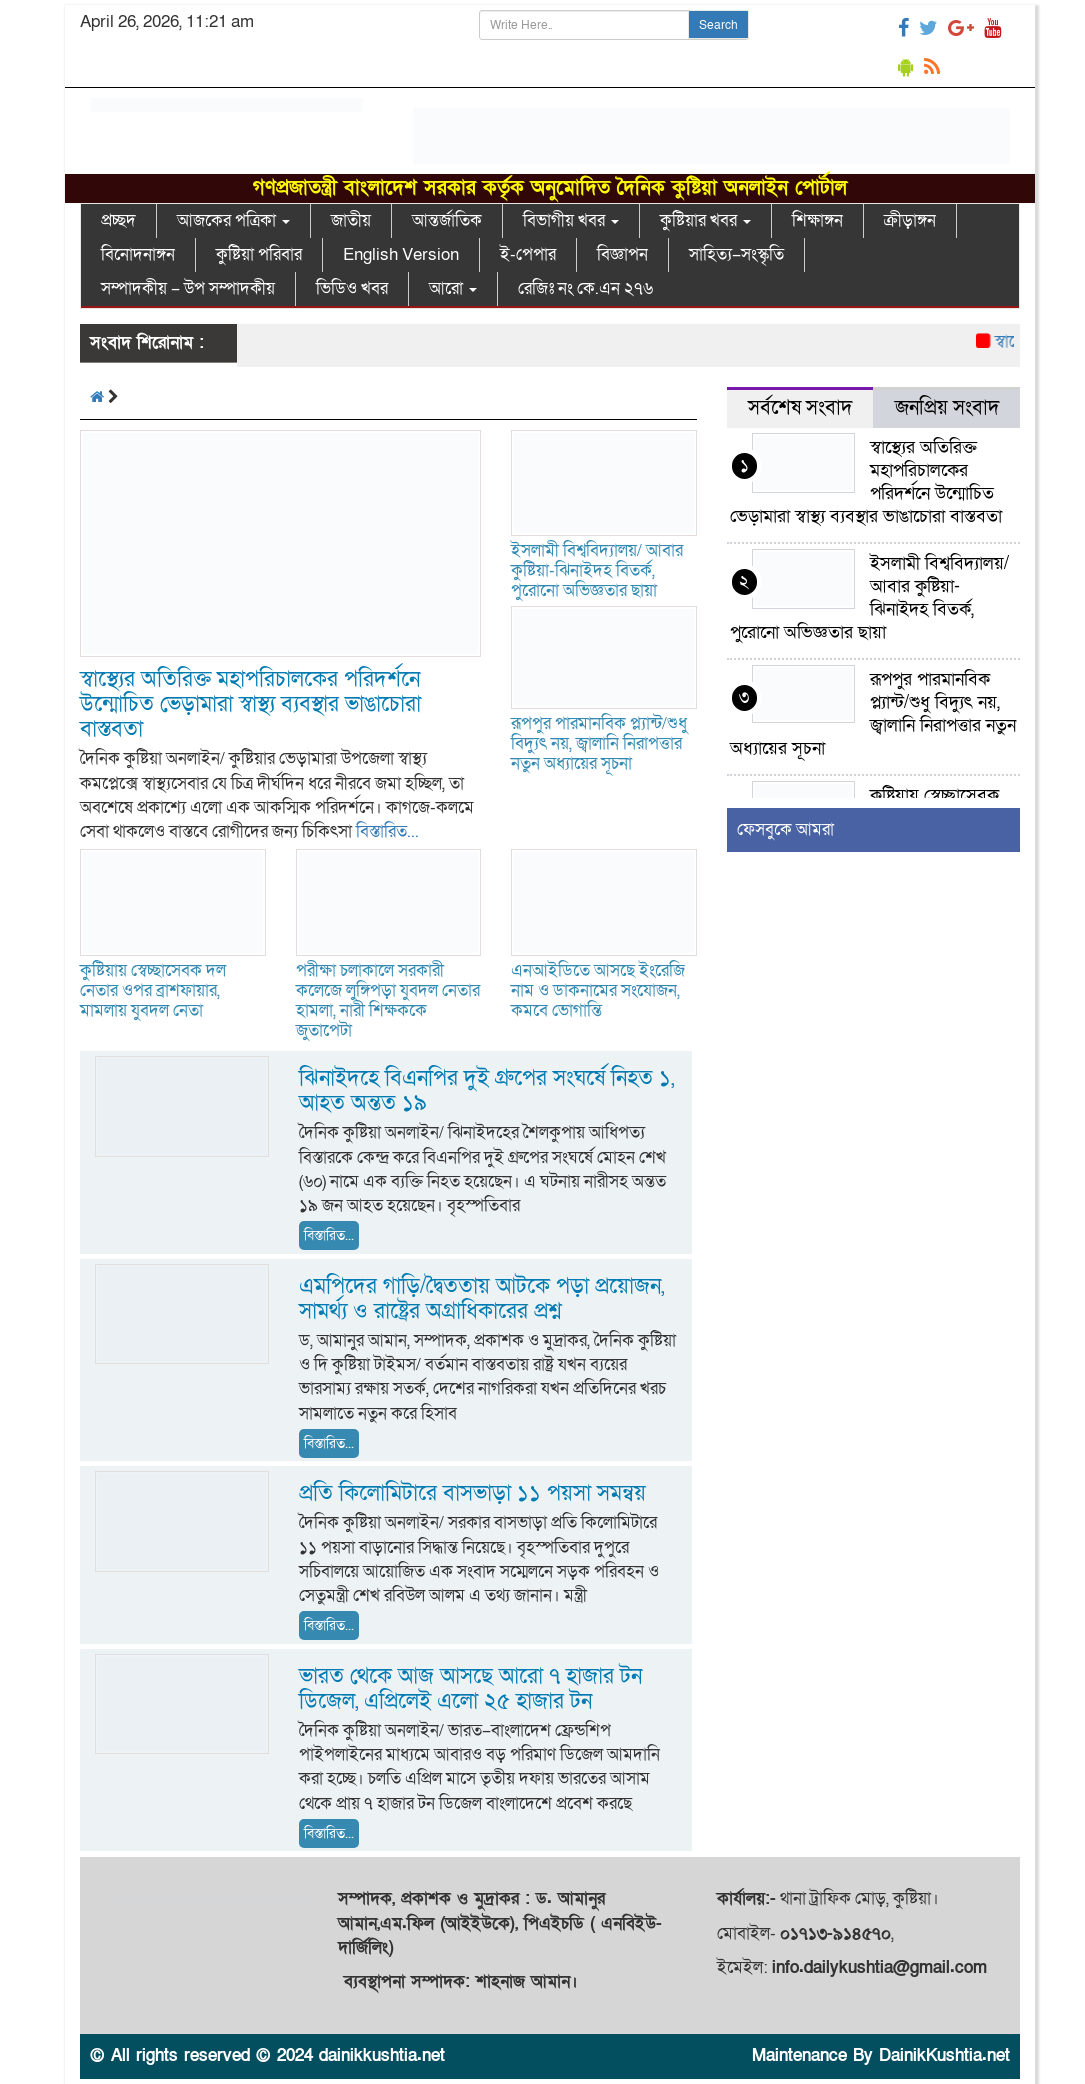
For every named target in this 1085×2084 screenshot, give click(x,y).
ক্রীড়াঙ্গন (910, 220)
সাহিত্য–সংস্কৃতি (736, 254)
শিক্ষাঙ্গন (817, 220)
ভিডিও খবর (352, 288)
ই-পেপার (528, 254)
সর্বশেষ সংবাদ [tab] (800, 408)
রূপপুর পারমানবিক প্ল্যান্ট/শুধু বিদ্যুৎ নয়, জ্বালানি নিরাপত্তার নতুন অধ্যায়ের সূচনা (599, 743)
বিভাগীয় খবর (571, 220)
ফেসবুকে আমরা (785, 829)
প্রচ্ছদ (118, 220)
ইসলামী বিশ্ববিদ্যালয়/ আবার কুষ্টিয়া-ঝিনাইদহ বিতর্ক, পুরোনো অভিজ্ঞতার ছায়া (597, 570)
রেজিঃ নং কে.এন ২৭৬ (585, 288)
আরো (453, 288)
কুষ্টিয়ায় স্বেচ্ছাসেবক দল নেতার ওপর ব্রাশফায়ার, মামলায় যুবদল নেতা (153, 990)
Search (718, 25)
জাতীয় (351, 220)
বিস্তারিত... (387, 831)
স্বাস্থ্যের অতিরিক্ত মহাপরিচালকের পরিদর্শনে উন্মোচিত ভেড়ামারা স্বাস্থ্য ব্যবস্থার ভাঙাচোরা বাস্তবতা (250, 704)
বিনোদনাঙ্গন (138, 254)
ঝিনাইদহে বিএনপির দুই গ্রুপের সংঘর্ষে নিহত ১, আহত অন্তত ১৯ (486, 1091)
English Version (401, 254)
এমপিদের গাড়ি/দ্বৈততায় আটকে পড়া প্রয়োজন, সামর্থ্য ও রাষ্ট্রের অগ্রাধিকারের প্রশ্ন (481, 1299)
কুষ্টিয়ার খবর (705, 220)
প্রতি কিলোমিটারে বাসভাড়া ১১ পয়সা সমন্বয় (472, 1493)
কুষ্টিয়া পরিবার (259, 254)
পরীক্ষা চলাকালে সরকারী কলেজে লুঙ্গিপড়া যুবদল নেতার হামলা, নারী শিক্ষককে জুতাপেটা (388, 1000)
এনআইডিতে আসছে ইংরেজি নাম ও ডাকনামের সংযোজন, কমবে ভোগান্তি (598, 990)
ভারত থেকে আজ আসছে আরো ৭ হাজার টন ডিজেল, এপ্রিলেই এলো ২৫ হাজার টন (470, 1689)
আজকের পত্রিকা (233, 220)
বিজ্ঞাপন (622, 254)
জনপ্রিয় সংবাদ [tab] (947, 408)
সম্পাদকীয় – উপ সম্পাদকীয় (188, 288)
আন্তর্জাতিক (447, 220)
